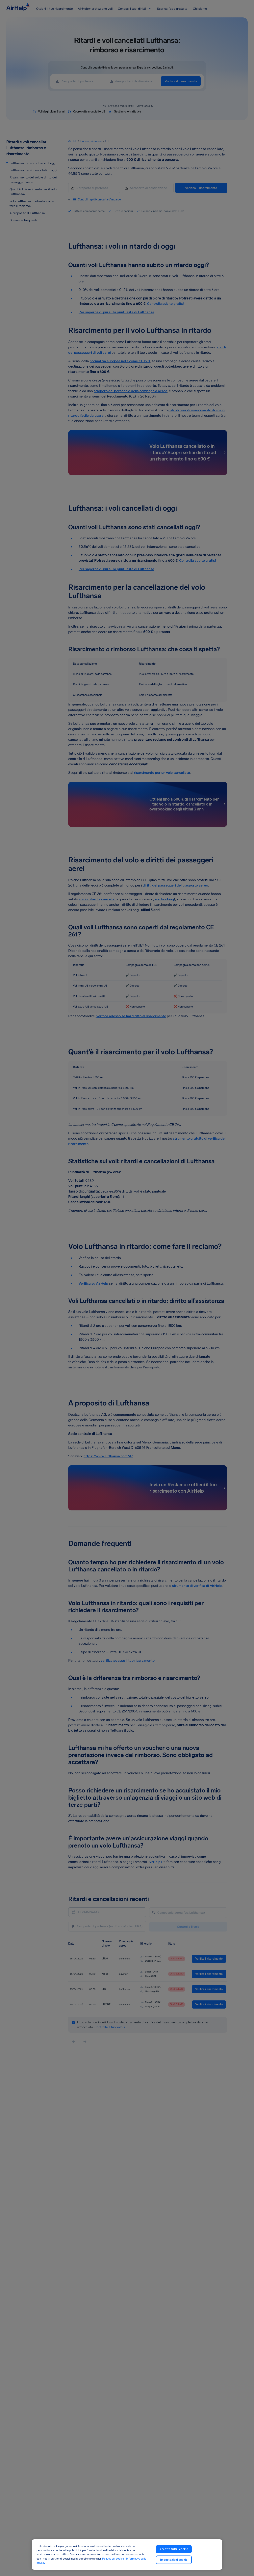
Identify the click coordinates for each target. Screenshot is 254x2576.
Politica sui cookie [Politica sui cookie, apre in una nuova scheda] (113, 2558)
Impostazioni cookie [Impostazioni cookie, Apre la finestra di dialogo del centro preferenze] (174, 2559)
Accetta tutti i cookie (174, 2549)
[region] (127, 2554)
